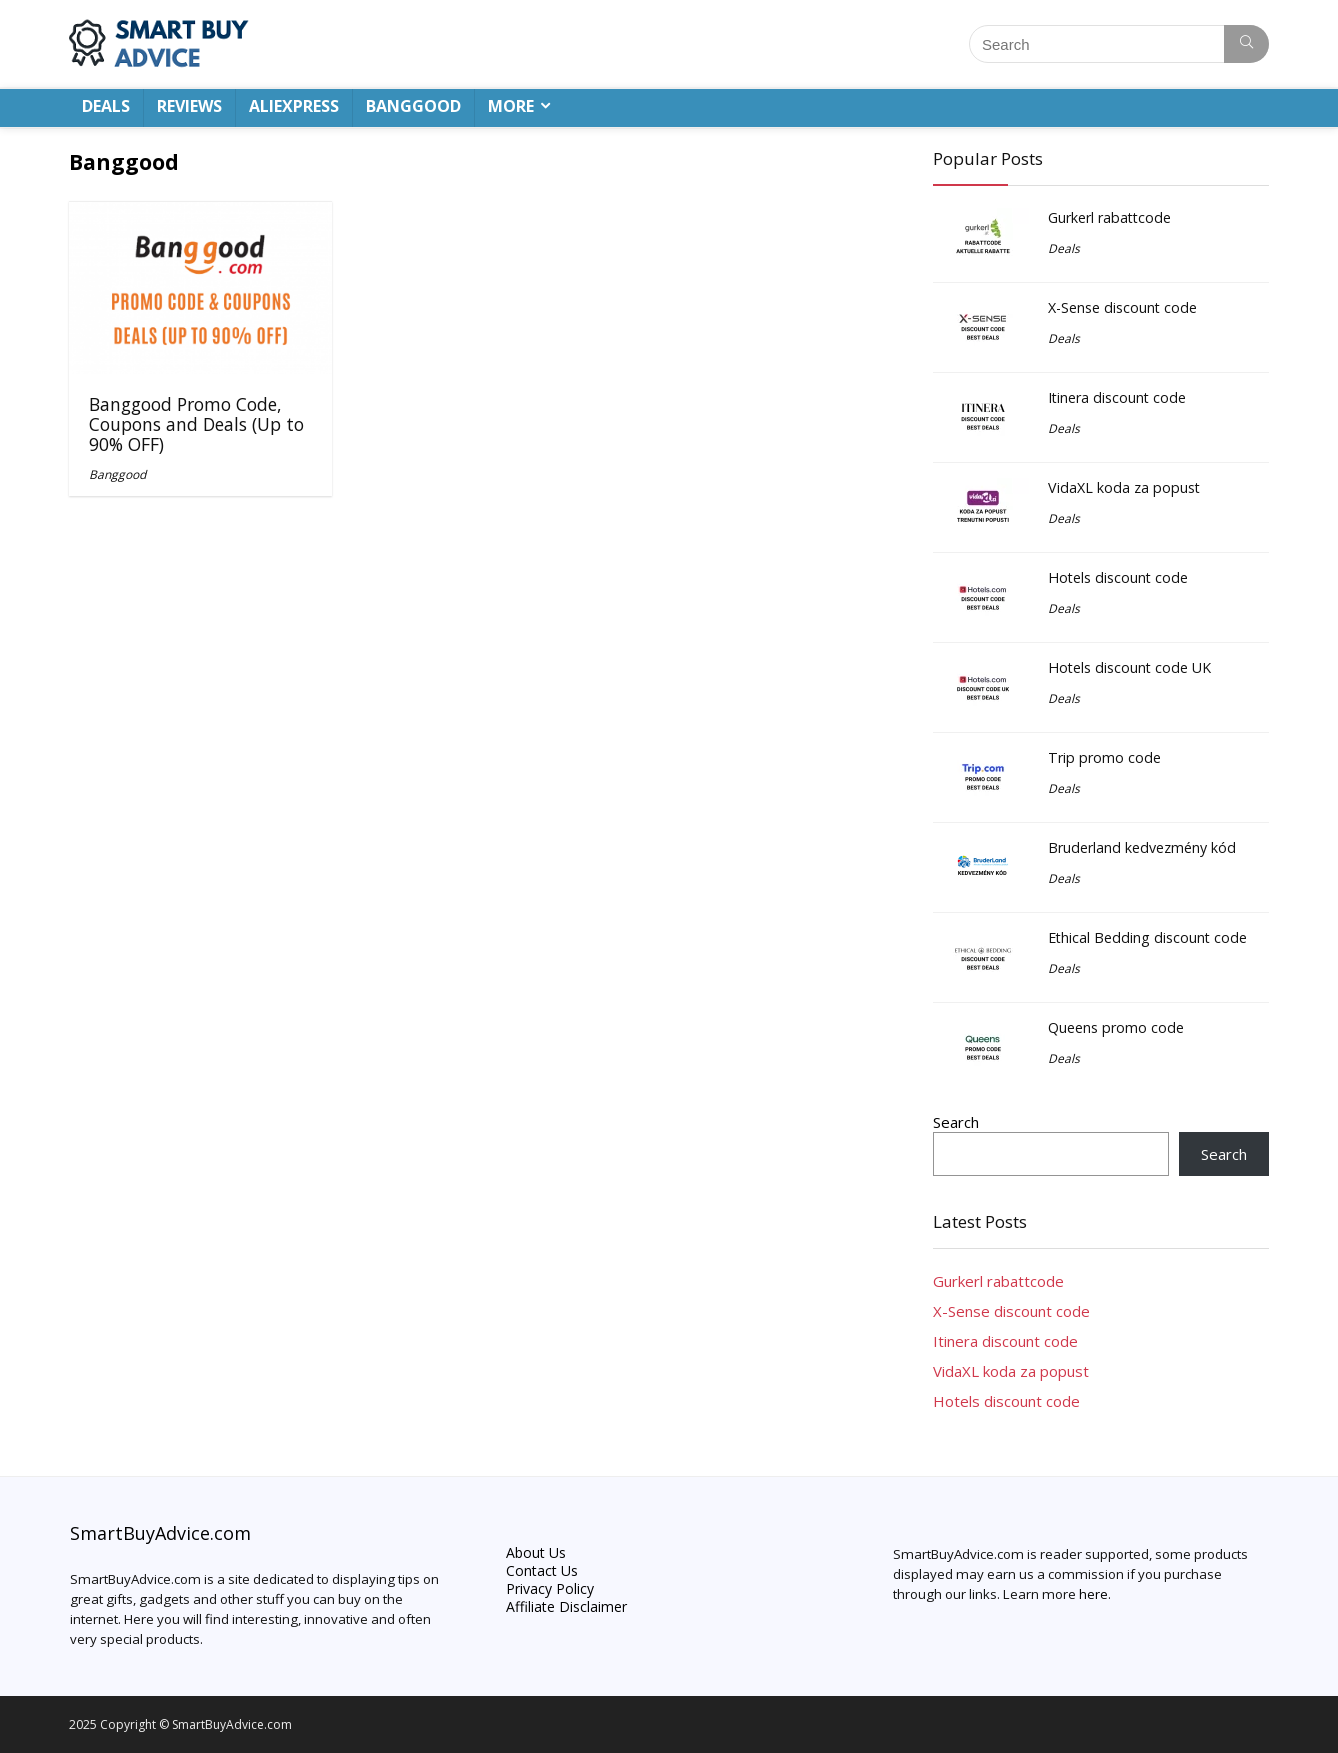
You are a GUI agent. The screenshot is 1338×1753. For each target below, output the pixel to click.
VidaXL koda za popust (1124, 487)
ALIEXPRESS (294, 106)
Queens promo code (1116, 1027)
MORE (511, 106)
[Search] (1246, 44)
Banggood (117, 474)
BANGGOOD (413, 106)
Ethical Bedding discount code (1147, 937)
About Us (536, 1552)
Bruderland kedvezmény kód (1142, 847)
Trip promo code (1104, 757)
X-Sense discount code (1122, 307)
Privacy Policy (550, 1588)
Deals (1064, 248)
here (1093, 1594)
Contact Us (542, 1570)
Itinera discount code (1117, 397)
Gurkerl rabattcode (1109, 217)
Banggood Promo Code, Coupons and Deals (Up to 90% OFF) (196, 424)
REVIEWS (189, 106)
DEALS (106, 106)
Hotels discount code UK (1129, 667)
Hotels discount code (1118, 577)
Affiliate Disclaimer (566, 1606)
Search (956, 1122)
